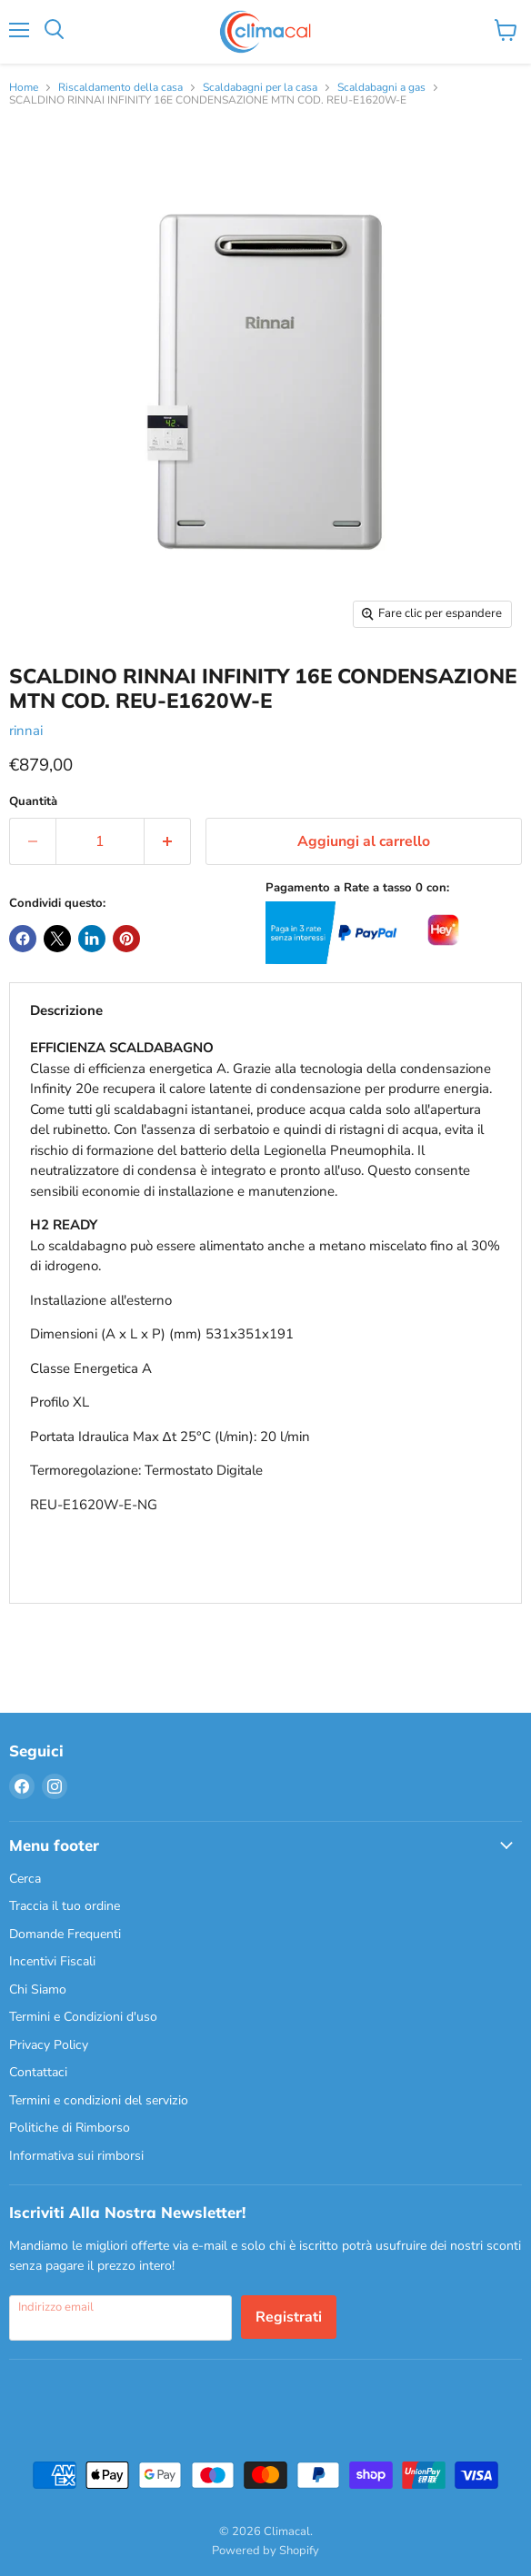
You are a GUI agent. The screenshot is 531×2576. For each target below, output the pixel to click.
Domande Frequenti (65, 1934)
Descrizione (66, 1010)
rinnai (26, 730)
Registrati (288, 2317)
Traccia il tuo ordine (64, 1906)
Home (23, 88)
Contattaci (38, 2072)
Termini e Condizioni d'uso (83, 2016)
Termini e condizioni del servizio (98, 2100)
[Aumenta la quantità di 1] (168, 841)
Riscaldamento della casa (120, 88)
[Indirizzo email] (120, 2318)
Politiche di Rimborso (69, 2127)
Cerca (25, 1878)
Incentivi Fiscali (52, 1961)
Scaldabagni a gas (381, 88)
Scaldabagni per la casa (260, 88)
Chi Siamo (37, 1989)
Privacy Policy (48, 2045)
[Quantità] (100, 841)
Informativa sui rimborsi (76, 2155)
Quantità (33, 802)
